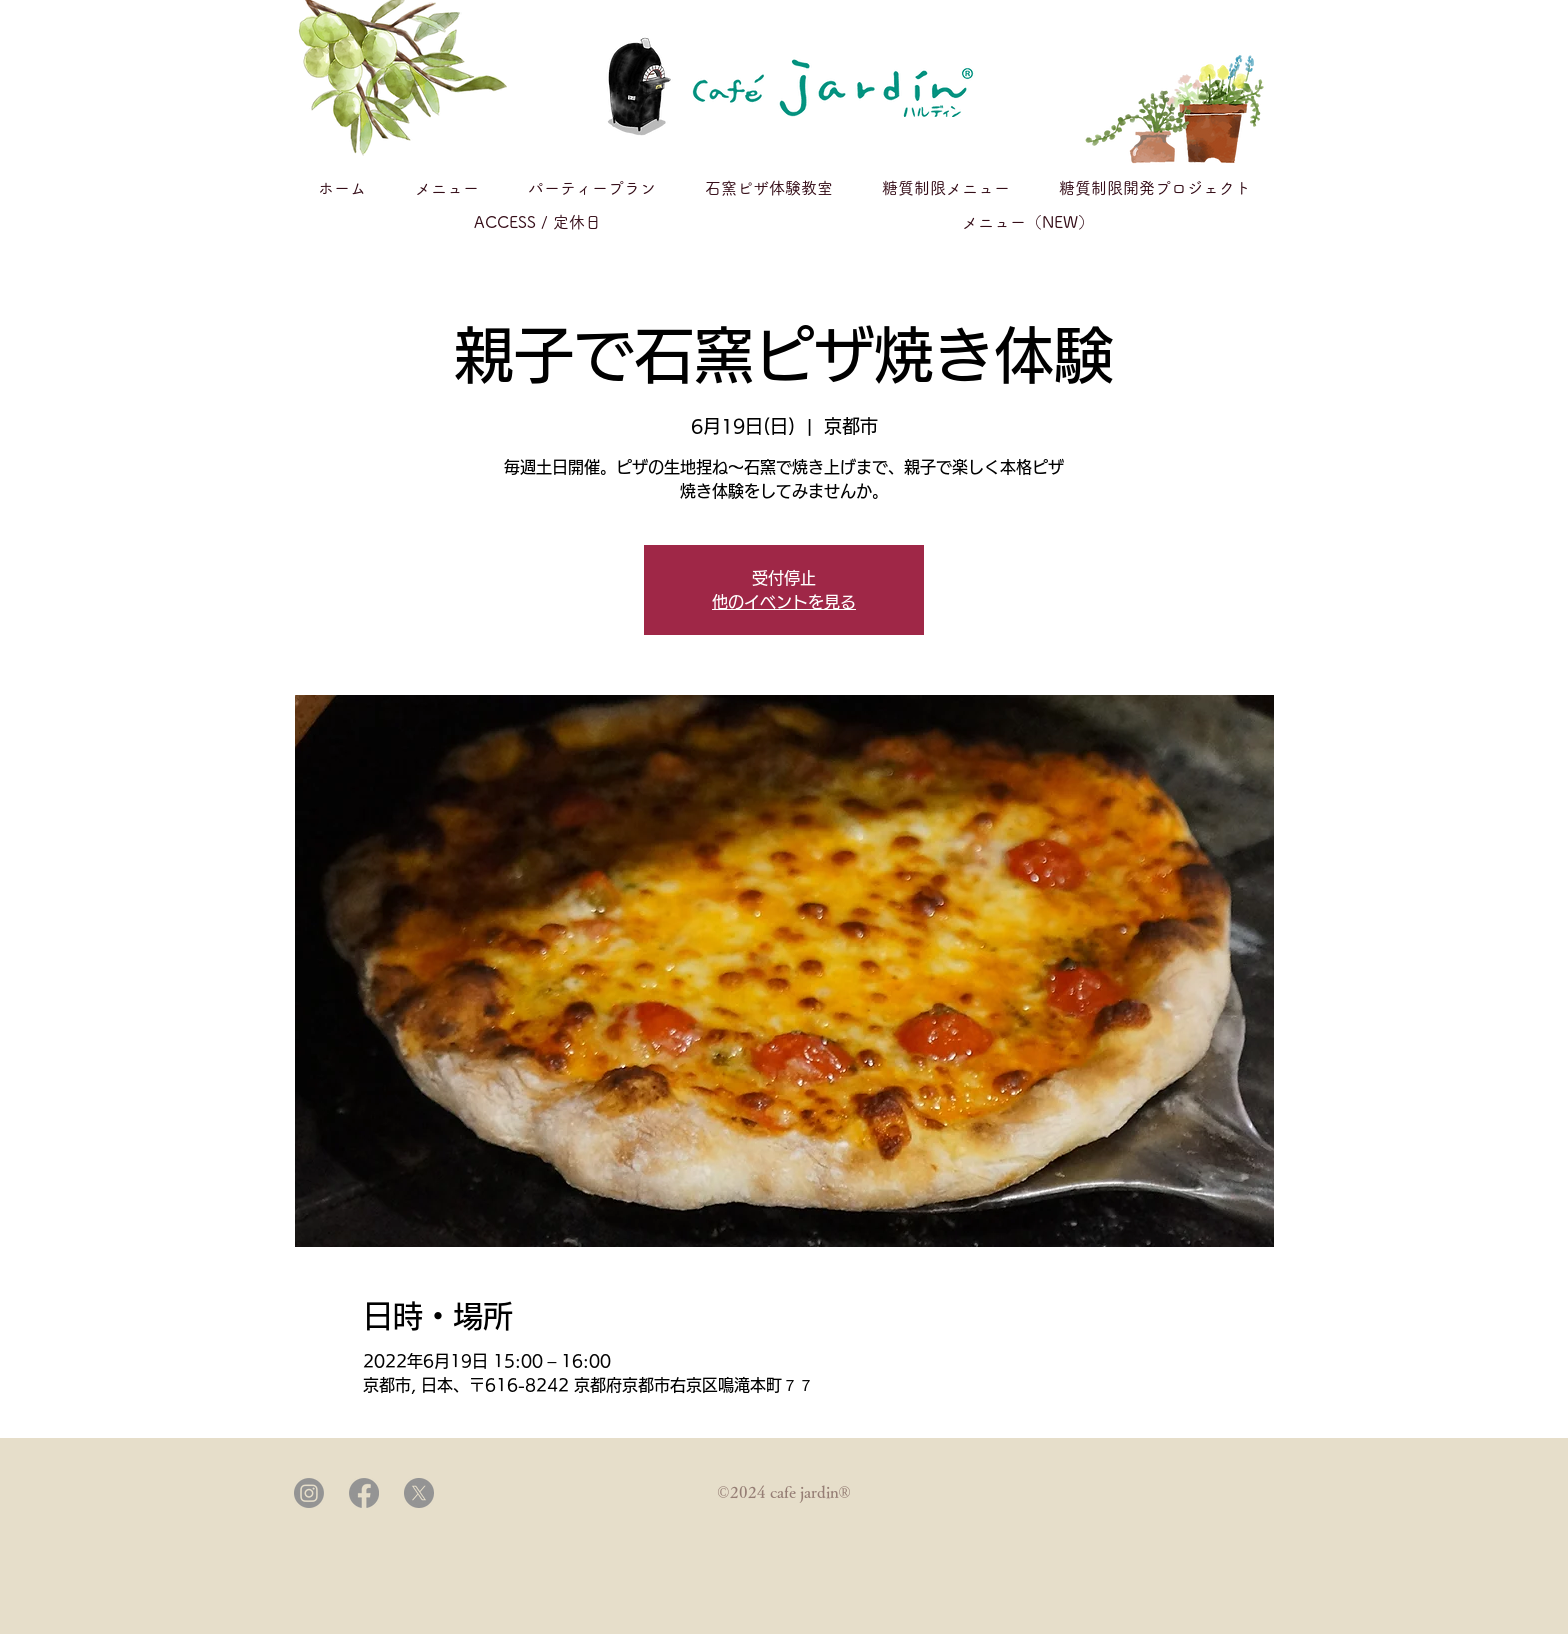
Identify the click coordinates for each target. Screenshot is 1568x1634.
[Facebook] (364, 1493)
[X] (419, 1493)
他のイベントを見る (784, 602)
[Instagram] (309, 1493)
